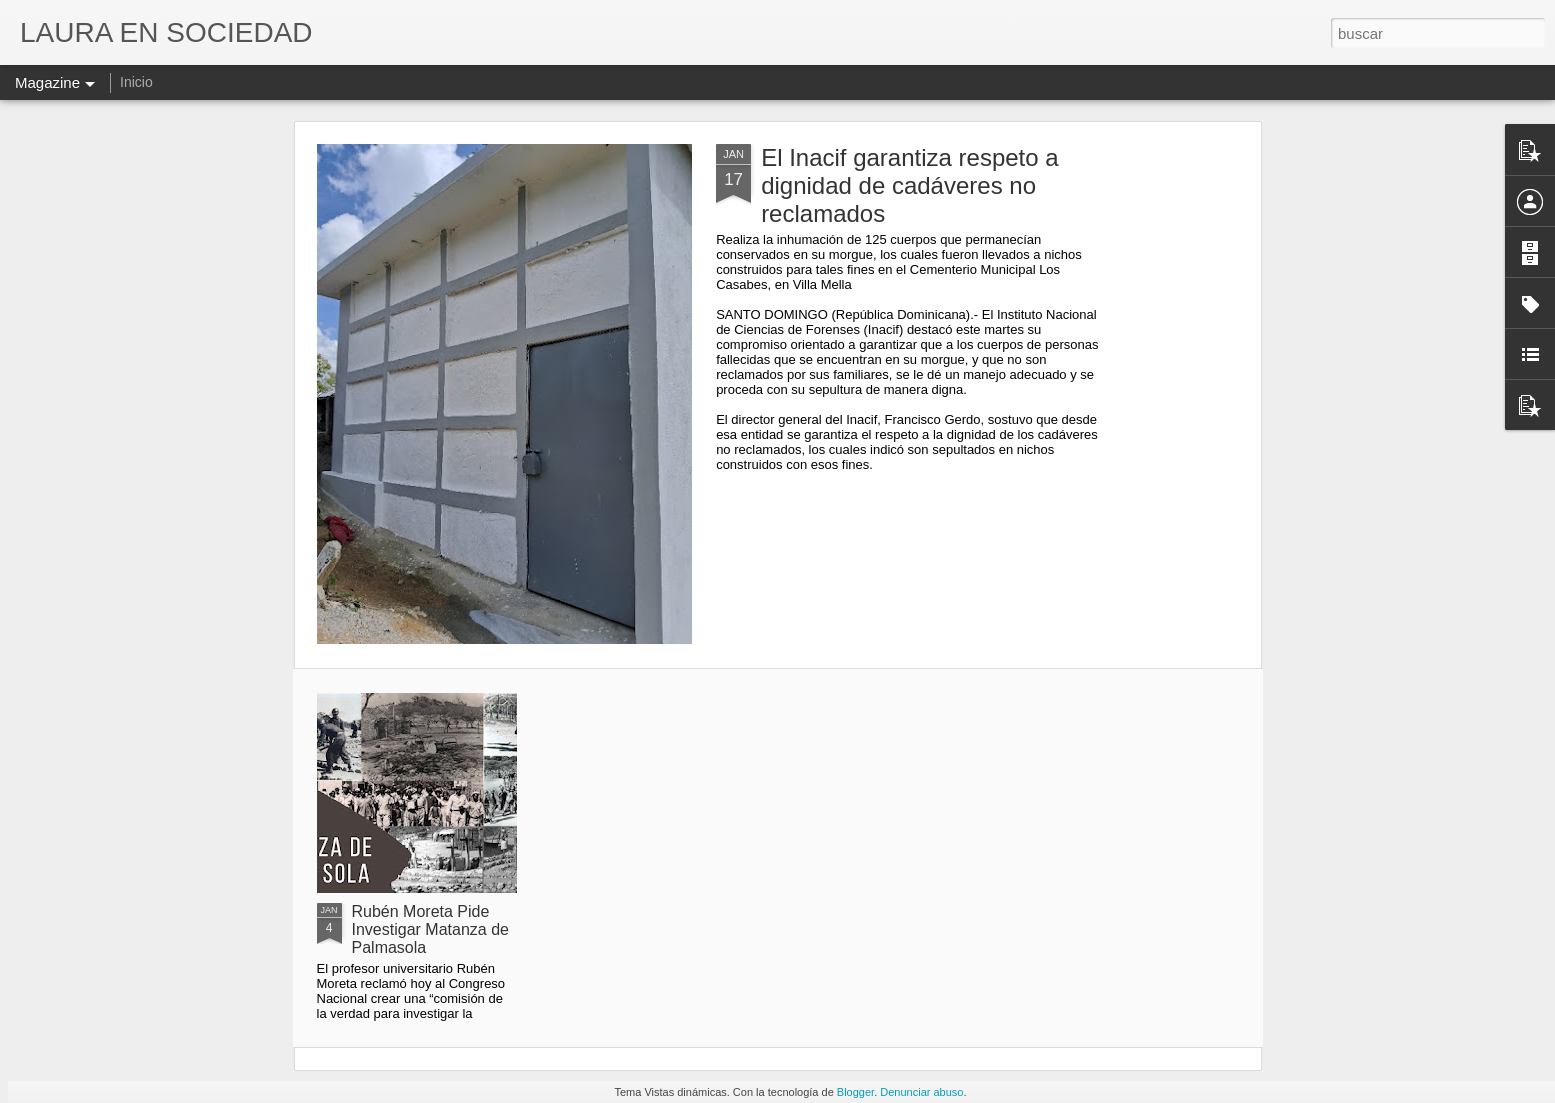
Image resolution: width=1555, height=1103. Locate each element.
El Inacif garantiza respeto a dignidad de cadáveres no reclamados (910, 185)
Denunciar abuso (921, 1092)
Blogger (855, 1092)
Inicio (136, 82)
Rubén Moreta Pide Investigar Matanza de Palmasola (430, 929)
